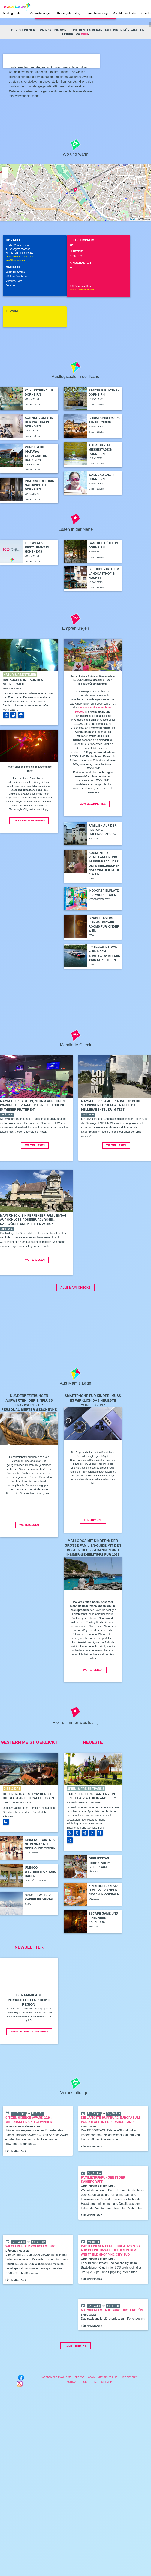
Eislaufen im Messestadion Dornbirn (100, 449)
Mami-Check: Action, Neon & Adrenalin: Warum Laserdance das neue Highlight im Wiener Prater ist (33, 1105)
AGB (84, 2447)
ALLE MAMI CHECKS (75, 1353)
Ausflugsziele (11, 13)
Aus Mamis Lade (124, 13)
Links (94, 2447)
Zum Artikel (93, 1586)
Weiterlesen (35, 1178)
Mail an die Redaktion (82, 289)
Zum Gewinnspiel (93, 803)
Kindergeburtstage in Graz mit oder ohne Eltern (40, 1910)
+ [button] (5, 169)
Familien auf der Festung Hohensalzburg (103, 830)
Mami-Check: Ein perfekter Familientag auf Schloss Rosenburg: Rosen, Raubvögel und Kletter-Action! (33, 1252)
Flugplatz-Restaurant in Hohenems (37, 547)
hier (84, 33)
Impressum (129, 2443)
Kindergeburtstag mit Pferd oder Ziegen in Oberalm (104, 1956)
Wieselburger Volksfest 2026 (30, 2312)
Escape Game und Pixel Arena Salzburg (103, 1983)
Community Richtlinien (103, 2443)
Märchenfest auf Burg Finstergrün (112, 2376)
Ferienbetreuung (97, 13)
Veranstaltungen (41, 13)
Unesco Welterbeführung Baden (40, 1938)
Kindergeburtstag (68, 13)
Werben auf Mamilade (56, 2443)
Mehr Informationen (29, 820)
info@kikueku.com (16, 260)
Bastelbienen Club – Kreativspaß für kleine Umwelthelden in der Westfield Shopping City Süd (110, 2316)
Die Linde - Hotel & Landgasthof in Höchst (104, 573)
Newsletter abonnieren (29, 2097)
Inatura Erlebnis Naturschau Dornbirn (39, 485)
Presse (79, 2443)
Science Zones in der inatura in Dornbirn (39, 422)
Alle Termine (75, 2411)
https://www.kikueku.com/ (19, 256)
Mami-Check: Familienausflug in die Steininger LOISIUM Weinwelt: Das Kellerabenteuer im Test (111, 1105)
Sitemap (106, 2447)
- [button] (5, 175)
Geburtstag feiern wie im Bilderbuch (99, 1928)
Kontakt (72, 2447)
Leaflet (133, 219)
